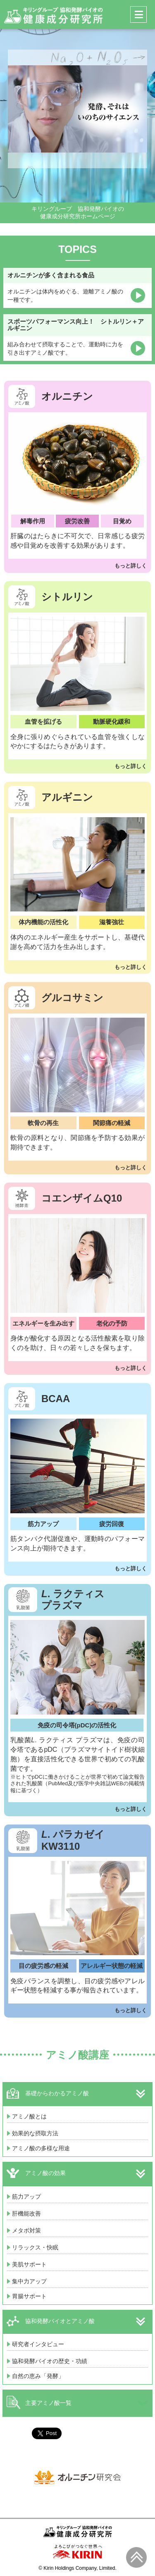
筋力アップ (26, 2196)
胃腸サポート (29, 2296)
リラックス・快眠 (35, 2247)
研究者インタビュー (38, 2344)
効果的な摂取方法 (35, 2133)
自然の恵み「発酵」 (38, 2376)
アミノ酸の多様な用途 (41, 2148)
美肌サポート (29, 2264)
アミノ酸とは (29, 2116)
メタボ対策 (26, 2230)
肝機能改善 (26, 2213)
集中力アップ (29, 2281)
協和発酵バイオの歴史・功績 (49, 2361)
